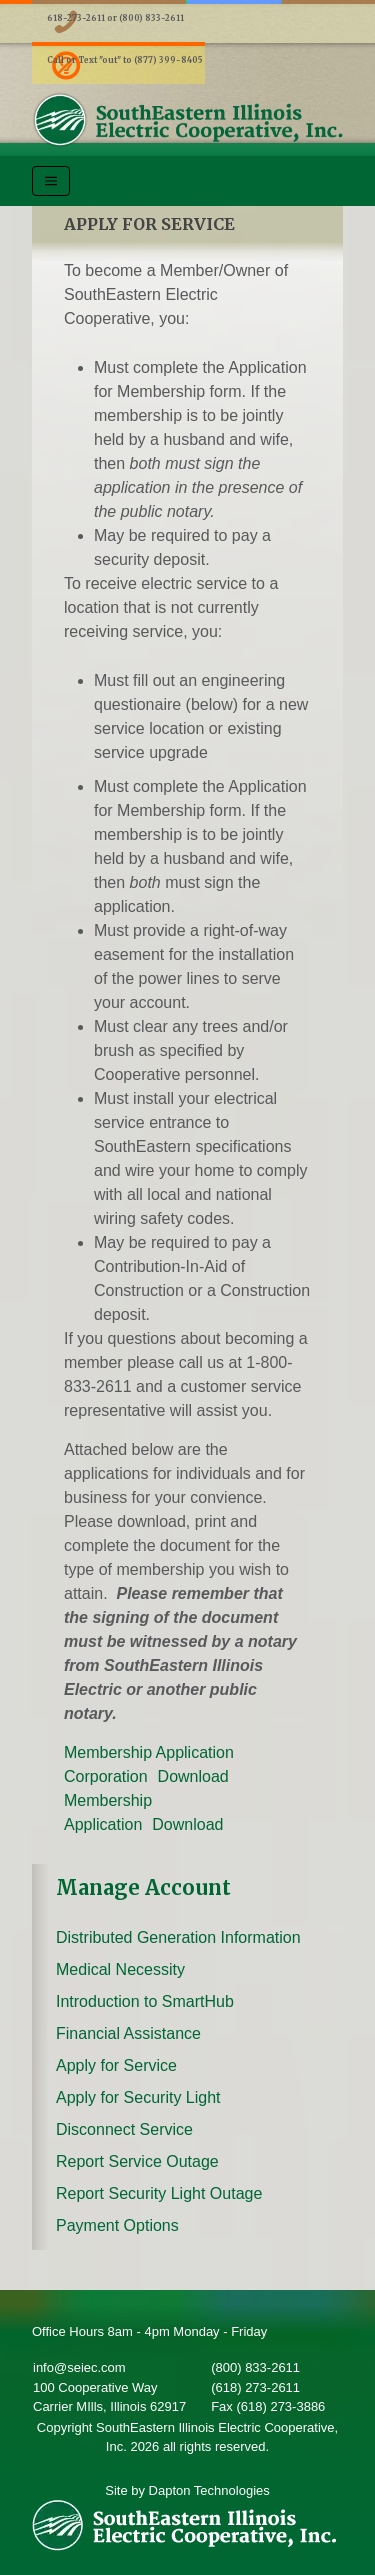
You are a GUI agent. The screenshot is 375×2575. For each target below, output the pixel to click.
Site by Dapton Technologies (187, 2490)
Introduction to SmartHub (145, 2001)
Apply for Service (116, 2065)
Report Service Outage (137, 2161)
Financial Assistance (128, 2033)
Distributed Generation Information (178, 1937)
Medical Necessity (120, 1969)
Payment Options (117, 2225)
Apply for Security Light (138, 2097)
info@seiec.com (79, 2367)
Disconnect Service (124, 2129)
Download (193, 1776)
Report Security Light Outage (159, 2193)
